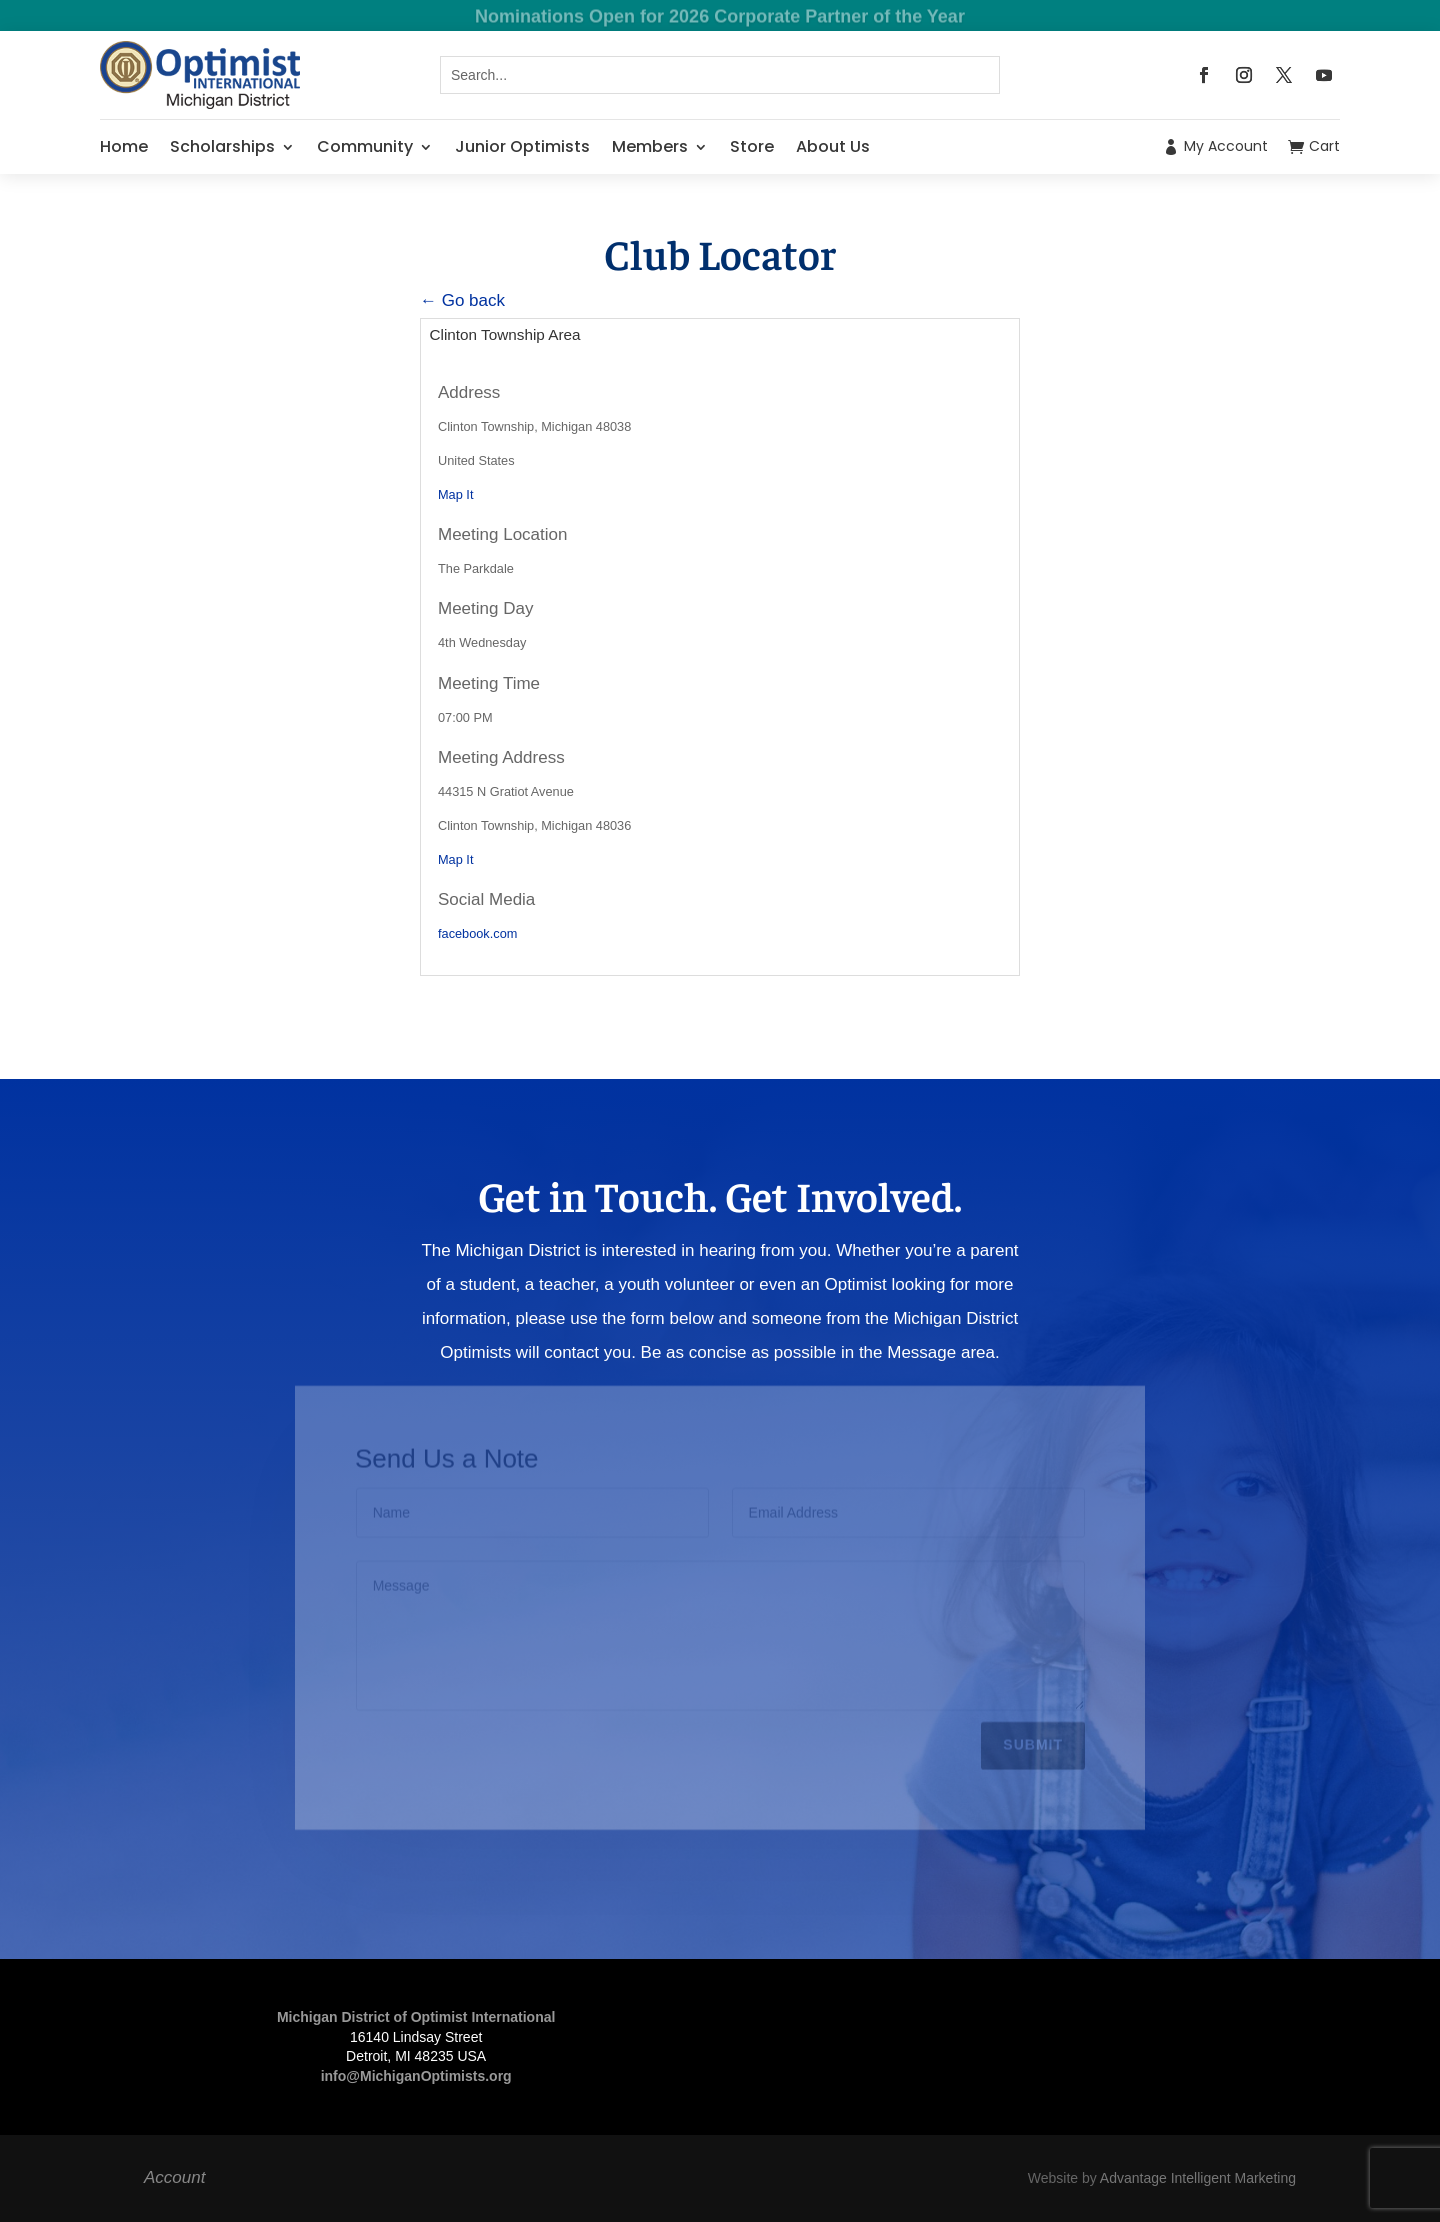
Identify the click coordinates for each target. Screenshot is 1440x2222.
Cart (1324, 146)
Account (174, 2177)
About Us (833, 146)
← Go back (462, 300)
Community (365, 146)
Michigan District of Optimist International (416, 2017)
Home (124, 146)
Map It (455, 494)
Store (752, 146)
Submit (1033, 1741)
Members (650, 146)
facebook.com (477, 933)
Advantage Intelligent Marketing (1198, 2178)
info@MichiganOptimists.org (416, 2076)
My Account (1226, 146)
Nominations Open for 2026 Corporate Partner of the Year (720, 18)
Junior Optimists (522, 146)
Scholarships (222, 146)
